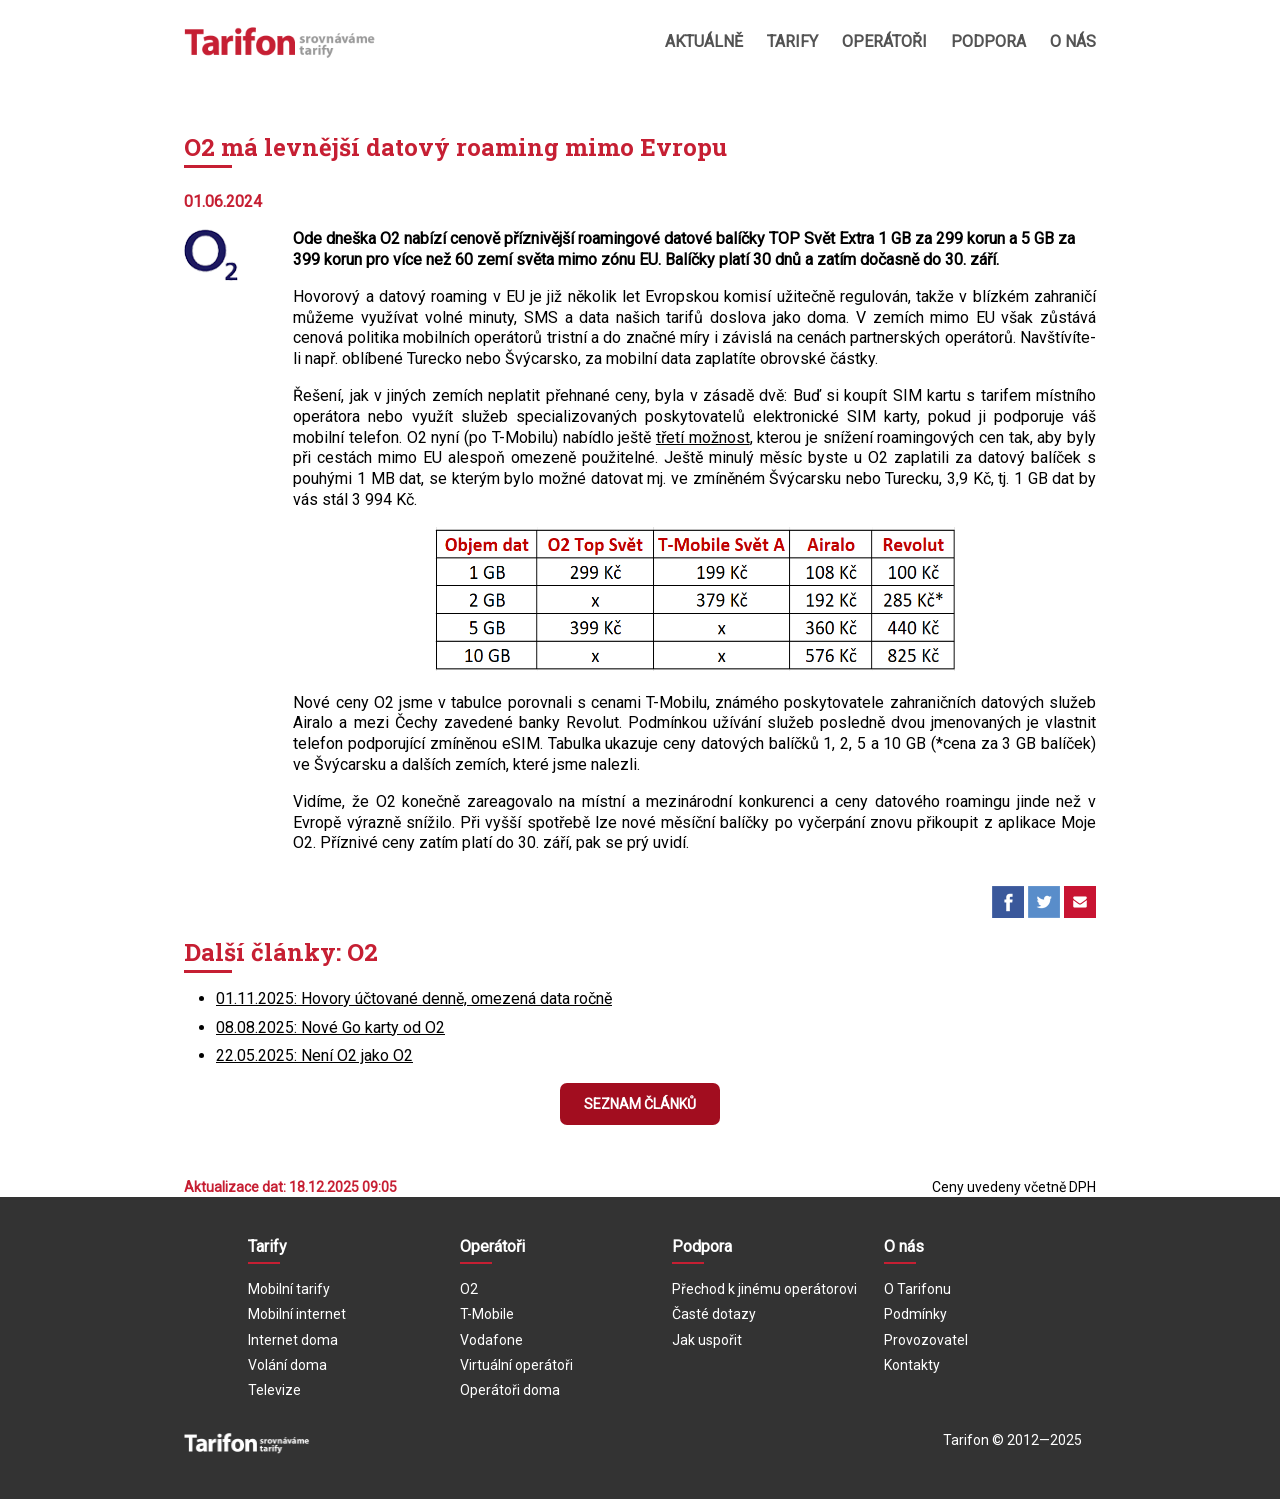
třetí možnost (703, 437)
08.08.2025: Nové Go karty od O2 (330, 1027)
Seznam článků (640, 1104)
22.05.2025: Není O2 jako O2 (314, 1055)
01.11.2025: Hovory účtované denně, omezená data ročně (414, 998)
